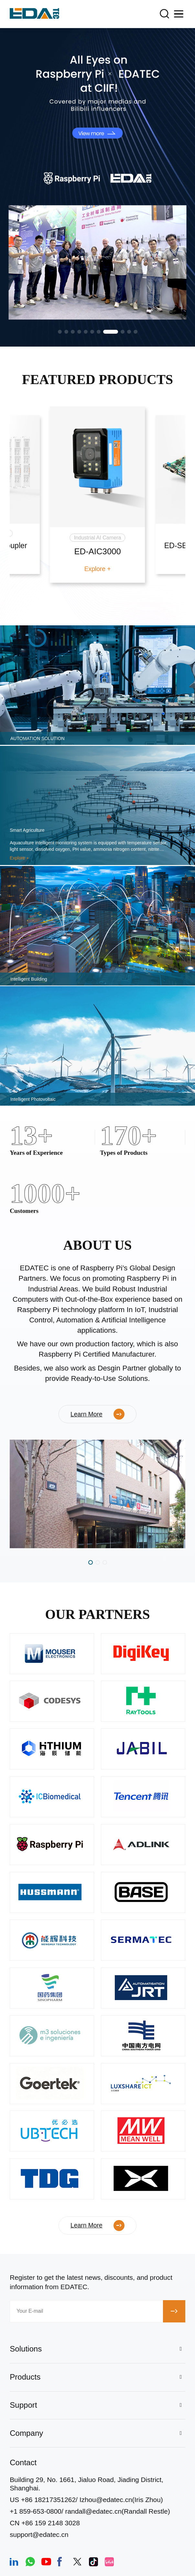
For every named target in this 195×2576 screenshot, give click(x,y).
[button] (60, 332)
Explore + (97, 569)
